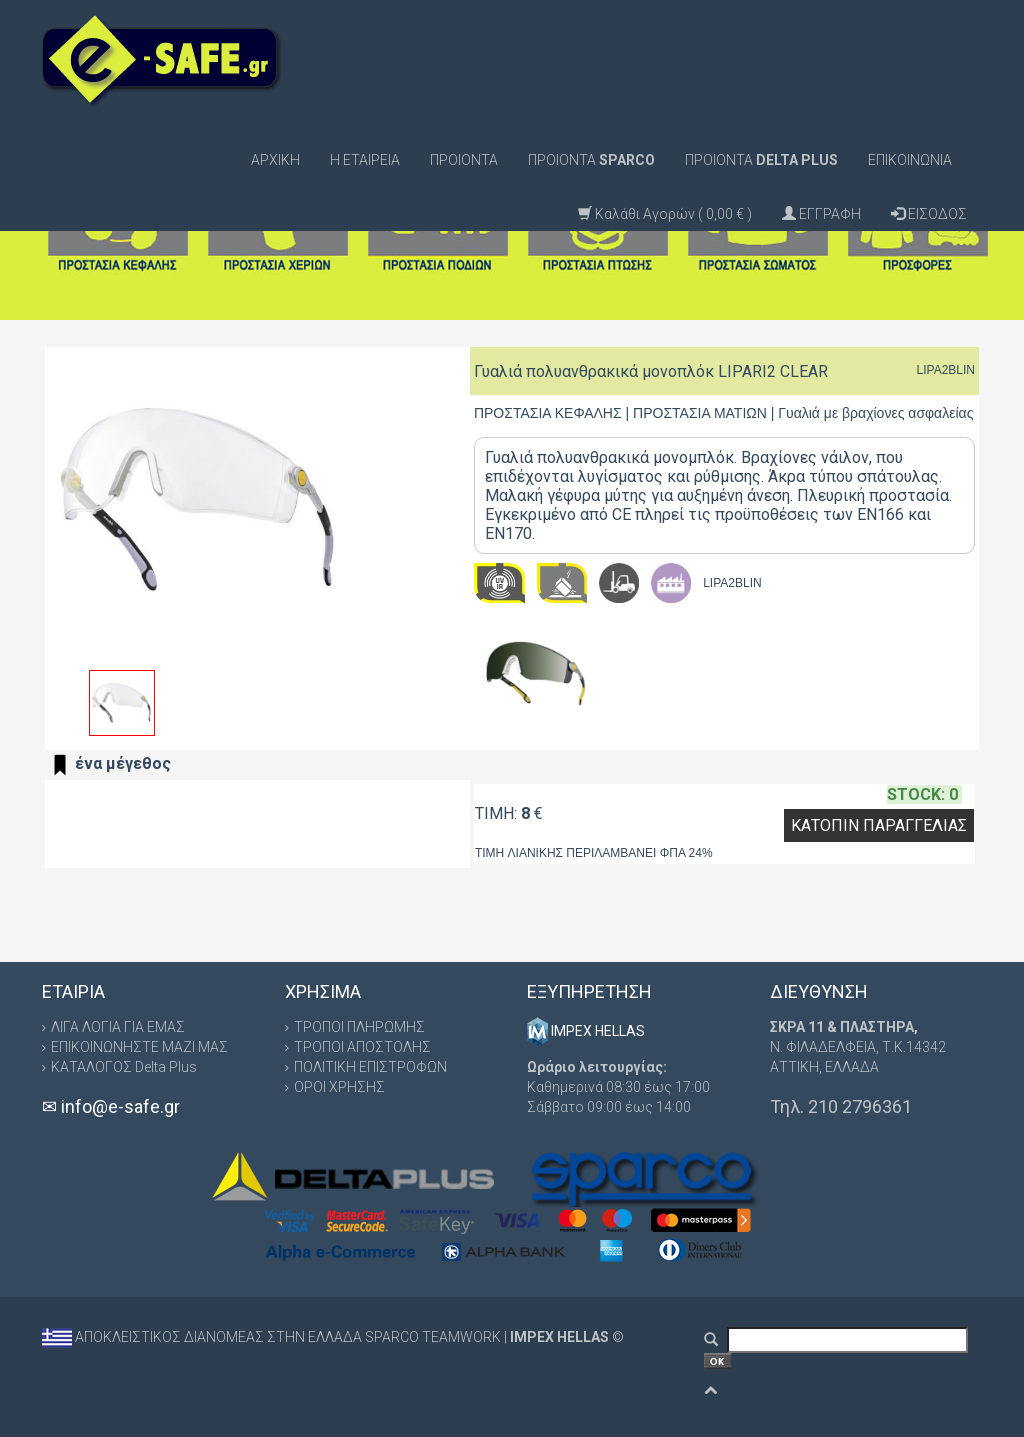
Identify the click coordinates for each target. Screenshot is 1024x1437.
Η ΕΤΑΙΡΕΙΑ (365, 160)
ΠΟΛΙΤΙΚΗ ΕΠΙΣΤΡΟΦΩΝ (370, 1067)
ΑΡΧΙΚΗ (275, 160)
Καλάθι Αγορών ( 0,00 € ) (665, 213)
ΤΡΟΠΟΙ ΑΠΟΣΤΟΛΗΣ (362, 1047)
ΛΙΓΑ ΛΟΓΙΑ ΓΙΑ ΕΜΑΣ (118, 1027)
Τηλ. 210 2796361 (841, 1106)
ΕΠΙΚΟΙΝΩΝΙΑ (910, 160)
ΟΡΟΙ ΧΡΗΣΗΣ (339, 1087)
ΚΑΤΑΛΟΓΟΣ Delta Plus (124, 1067)
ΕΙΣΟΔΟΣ (929, 213)
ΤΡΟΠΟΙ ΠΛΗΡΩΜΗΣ (359, 1027)
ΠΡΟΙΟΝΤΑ (464, 160)
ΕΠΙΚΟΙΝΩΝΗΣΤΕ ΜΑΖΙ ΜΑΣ (139, 1047)
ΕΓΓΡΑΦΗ (821, 213)
